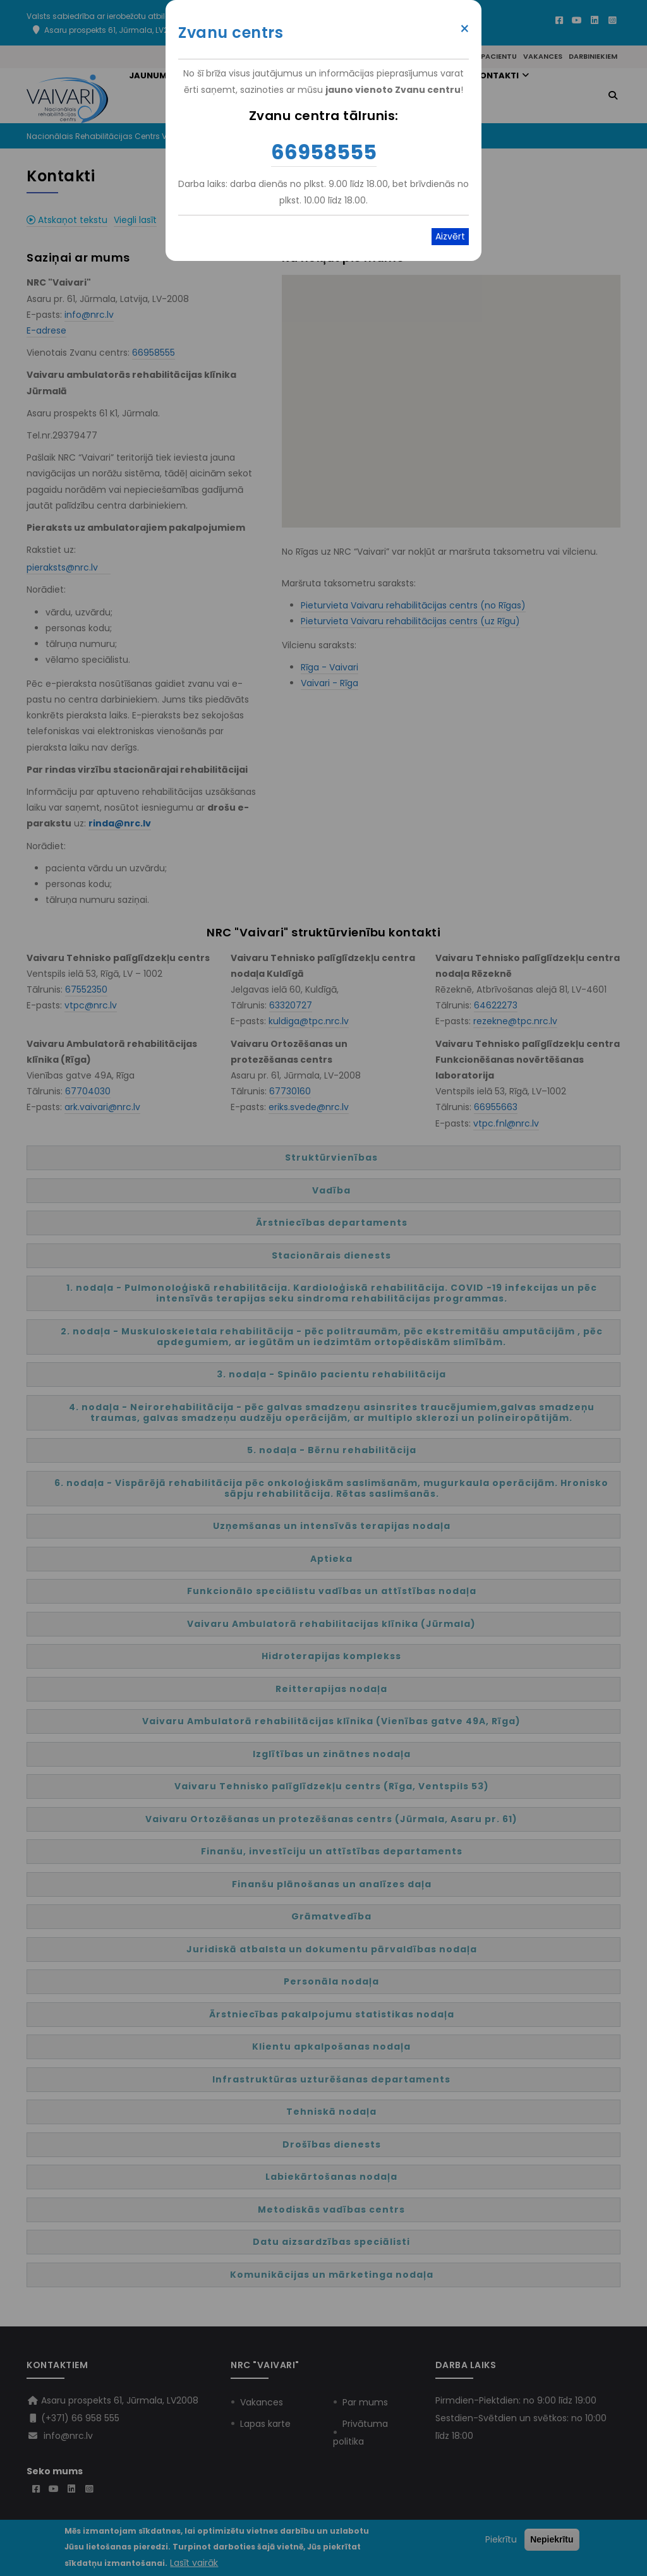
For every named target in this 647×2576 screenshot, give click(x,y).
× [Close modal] (464, 29)
